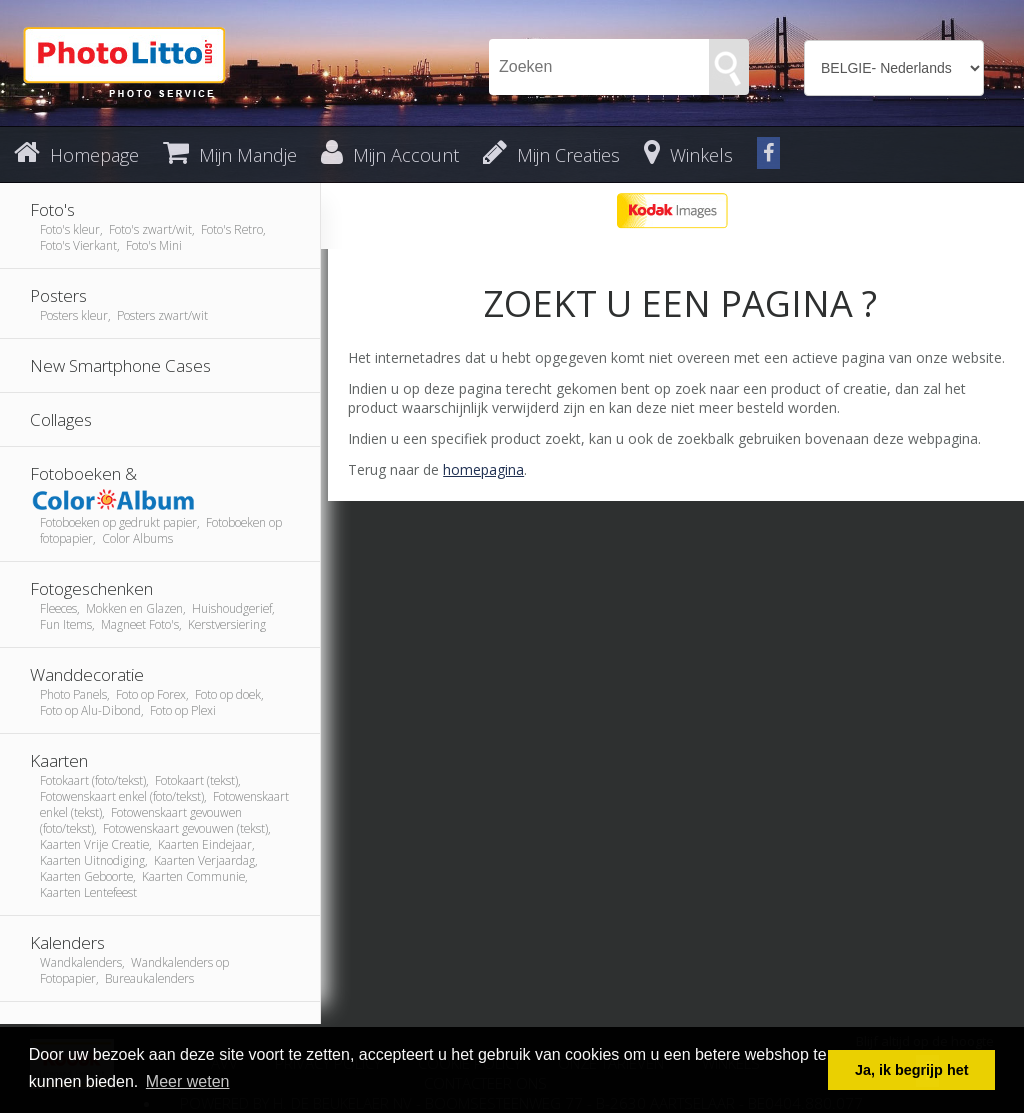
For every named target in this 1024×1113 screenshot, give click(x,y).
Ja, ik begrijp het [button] (912, 1070)
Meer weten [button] (188, 1081)
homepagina (483, 469)
